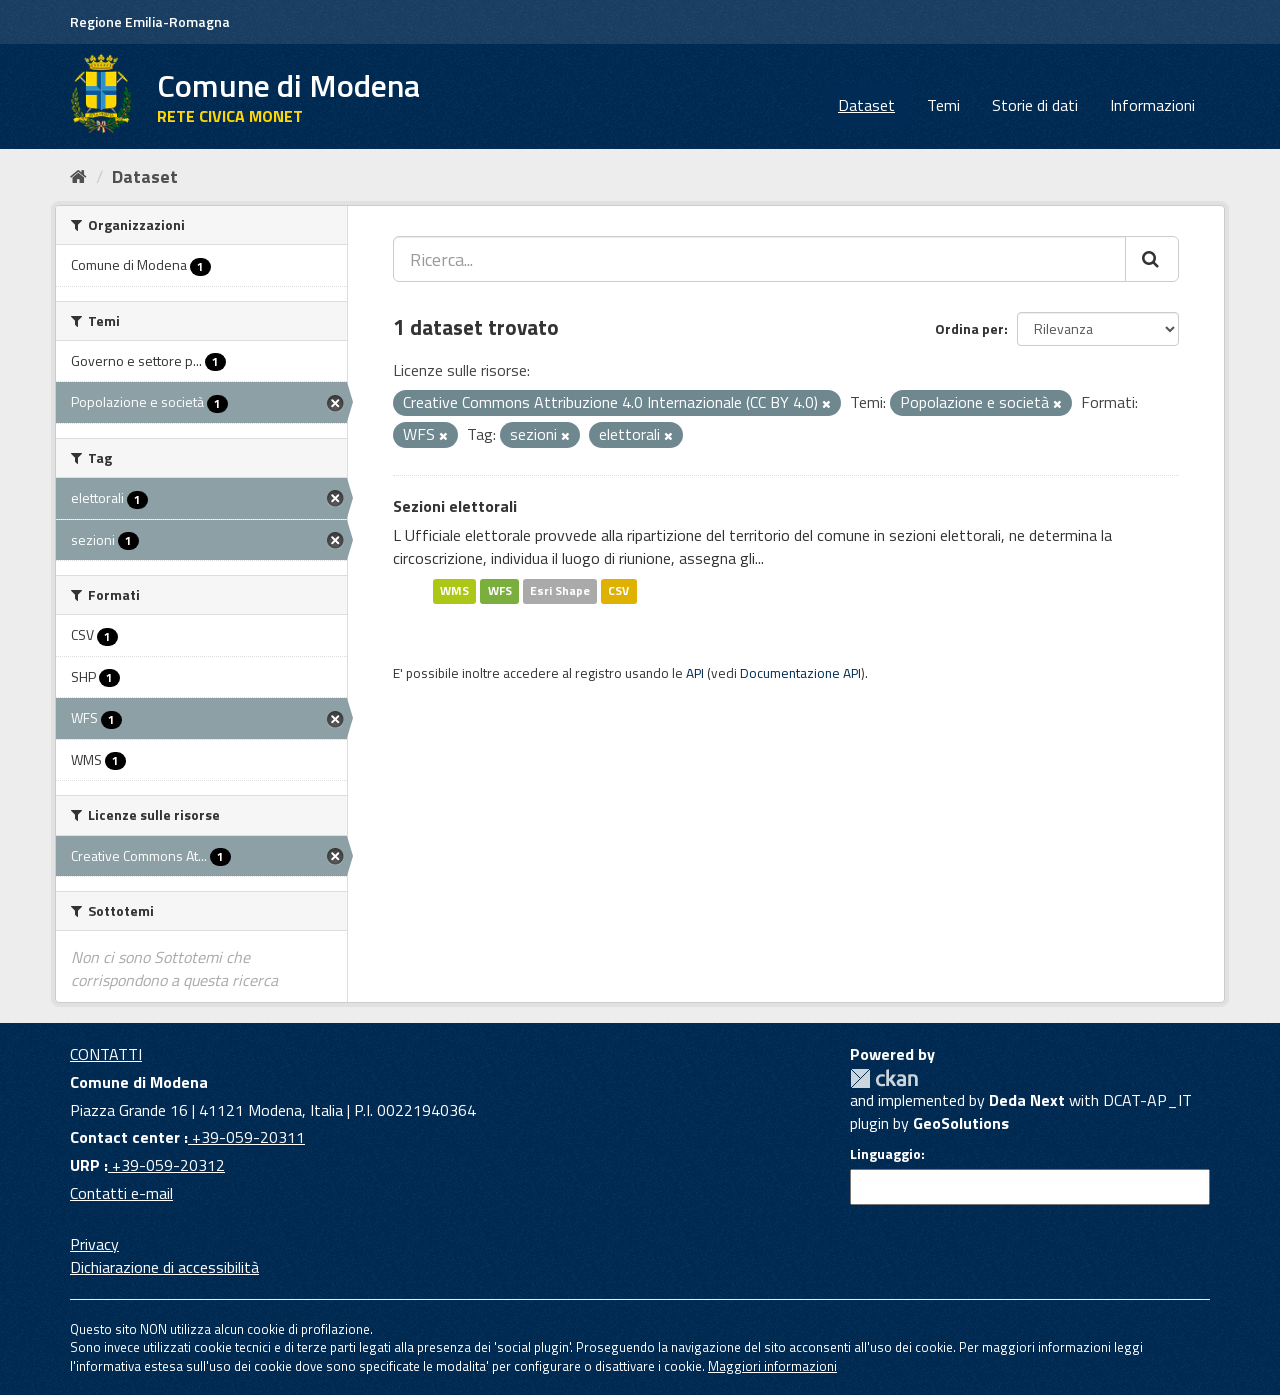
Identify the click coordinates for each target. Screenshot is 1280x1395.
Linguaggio (885, 1154)
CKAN (884, 1078)
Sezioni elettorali (455, 506)
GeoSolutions (961, 1123)
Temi (943, 105)
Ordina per (969, 328)
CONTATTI (106, 1054)
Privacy (94, 1244)
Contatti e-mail (121, 1193)
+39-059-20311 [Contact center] (246, 1137)
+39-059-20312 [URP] (166, 1165)
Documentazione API (800, 673)
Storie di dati (1035, 105)
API (695, 673)
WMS (454, 590)
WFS (500, 590)
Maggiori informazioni (772, 1366)
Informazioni (1152, 105)
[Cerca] (1152, 259)
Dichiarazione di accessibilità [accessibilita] (164, 1267)
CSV (618, 590)
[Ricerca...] (759, 259)
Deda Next (1027, 1100)
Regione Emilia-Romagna (150, 21)
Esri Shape (560, 590)
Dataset (866, 105)
